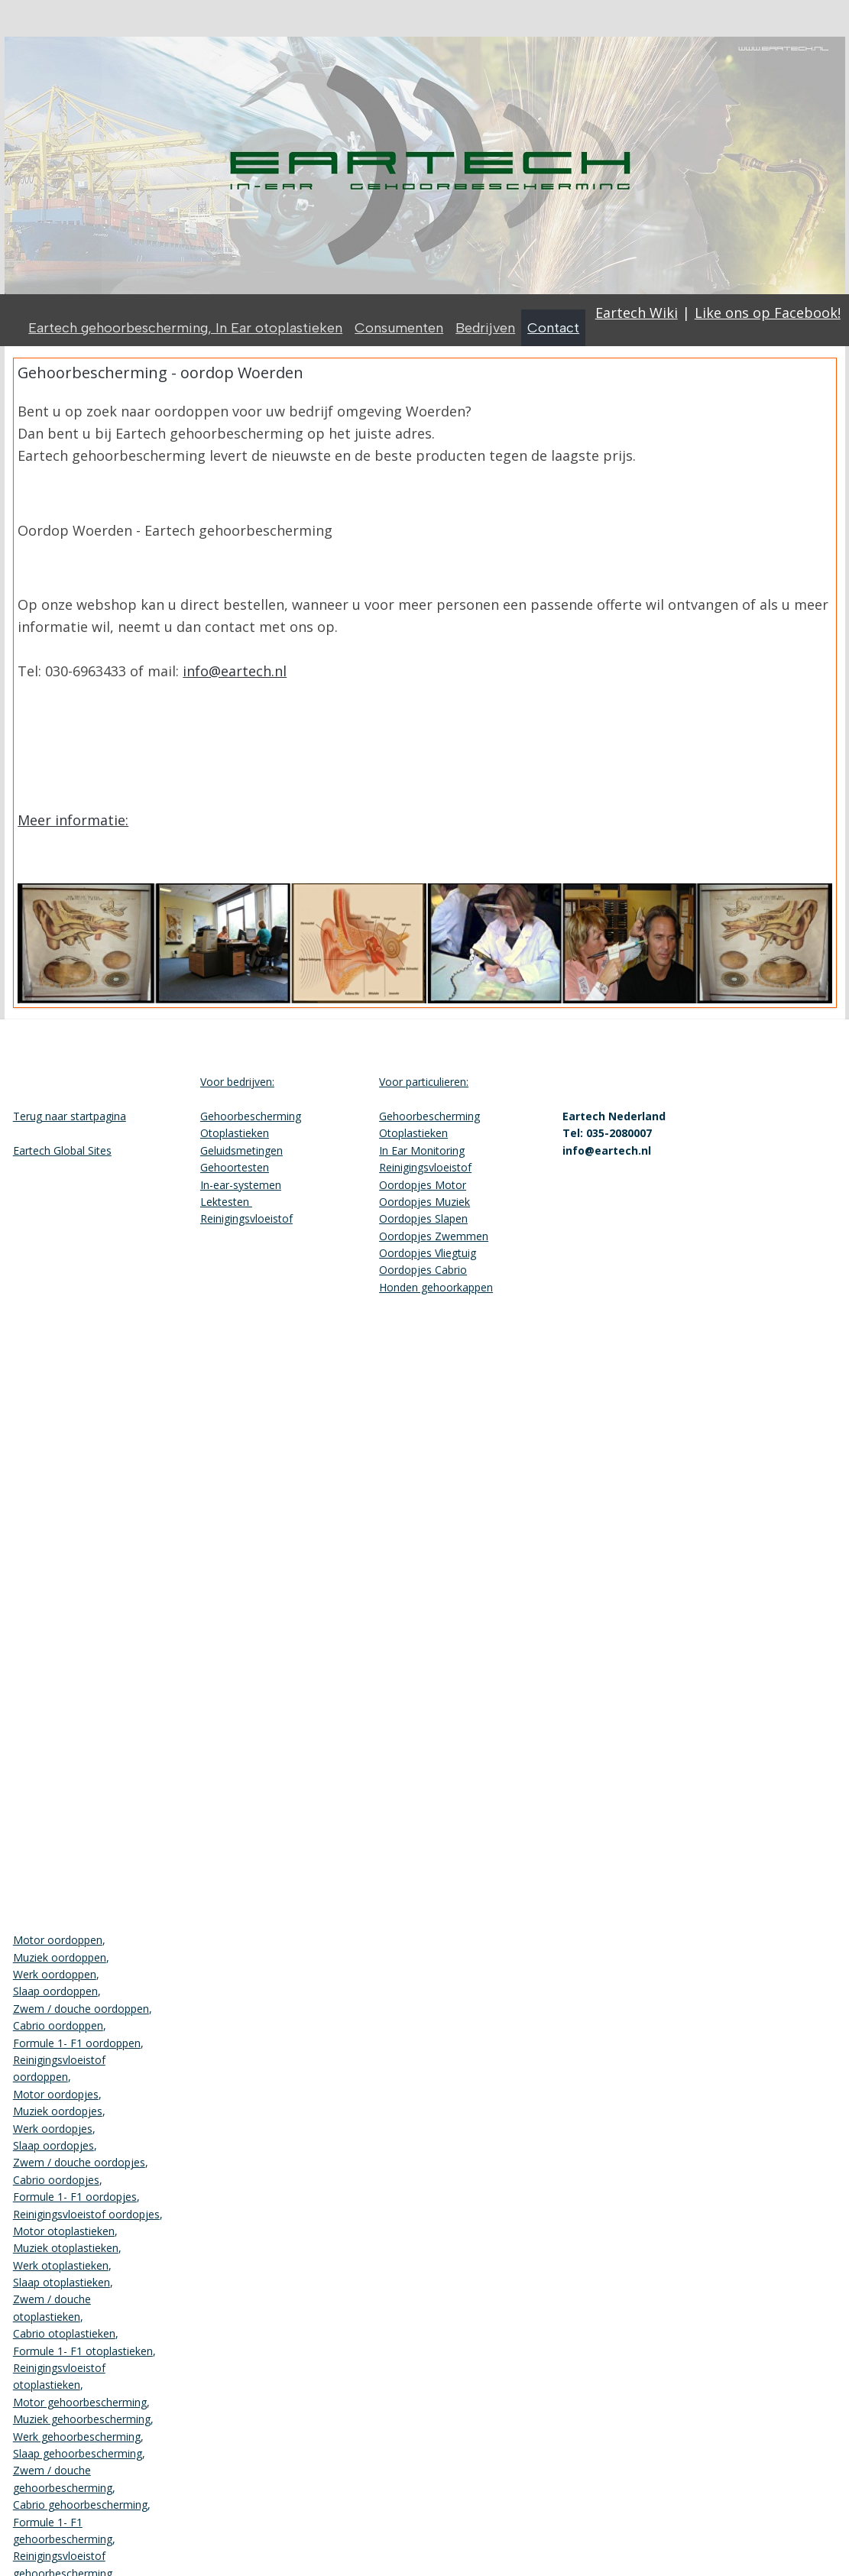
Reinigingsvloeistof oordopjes (86, 2214)
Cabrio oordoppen (58, 2025)
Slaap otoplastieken (61, 2282)
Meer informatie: (73, 820)
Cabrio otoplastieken (64, 2333)
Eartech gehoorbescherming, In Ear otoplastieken (185, 327)
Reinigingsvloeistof (246, 1218)
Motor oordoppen (57, 1940)
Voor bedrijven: (237, 1081)
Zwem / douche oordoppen (81, 2008)
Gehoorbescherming (250, 1116)
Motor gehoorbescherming (80, 2402)
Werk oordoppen (54, 1974)
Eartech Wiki (636, 312)
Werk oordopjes (52, 2128)
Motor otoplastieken (64, 2231)
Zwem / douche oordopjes (79, 2162)
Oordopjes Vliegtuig (427, 1253)
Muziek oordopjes (57, 2111)
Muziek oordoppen (59, 1957)
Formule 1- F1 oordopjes (75, 2196)
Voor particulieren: (423, 1081)
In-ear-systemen (240, 1185)
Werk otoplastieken (61, 2265)
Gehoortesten (234, 1167)
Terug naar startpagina (69, 1116)
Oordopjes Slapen (423, 1218)
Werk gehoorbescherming (77, 2436)
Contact (553, 327)
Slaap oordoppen (55, 1991)
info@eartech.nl (235, 671)
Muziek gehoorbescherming (82, 2419)
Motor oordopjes (56, 2094)
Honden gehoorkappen (436, 1287)
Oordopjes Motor (422, 1185)
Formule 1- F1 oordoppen (77, 2043)
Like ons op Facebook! (768, 312)
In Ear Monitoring (422, 1150)
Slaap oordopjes (53, 2145)
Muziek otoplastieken (65, 2248)
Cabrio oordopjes (56, 2180)
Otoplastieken (234, 1133)
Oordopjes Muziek (424, 1201)
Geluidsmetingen (241, 1150)
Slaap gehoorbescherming (77, 2453)
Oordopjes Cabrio (423, 1269)
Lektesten (226, 1201)
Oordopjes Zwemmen (433, 1236)
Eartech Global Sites (62, 1150)
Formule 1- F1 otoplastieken (83, 2351)
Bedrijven (485, 327)
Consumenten (399, 327)
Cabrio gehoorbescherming (80, 2504)
